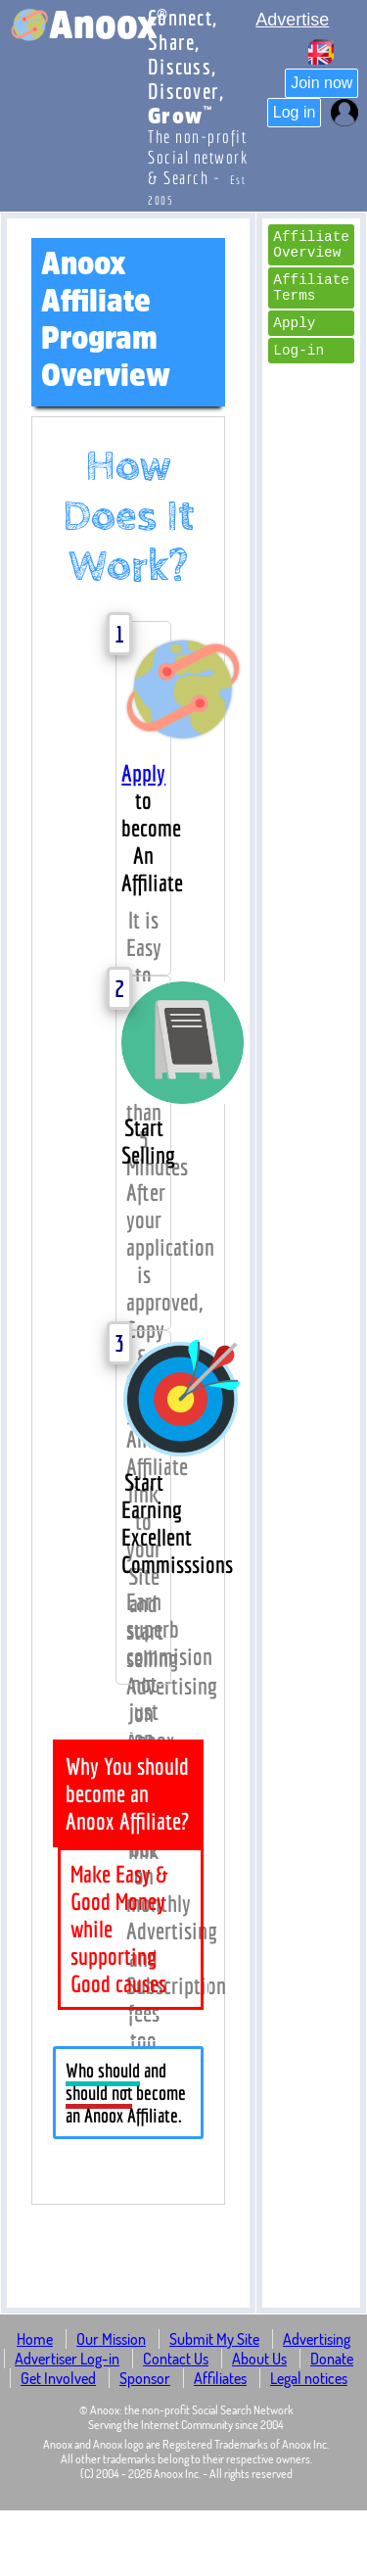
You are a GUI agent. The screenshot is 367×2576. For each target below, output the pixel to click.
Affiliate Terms (311, 288)
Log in (294, 112)
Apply (143, 773)
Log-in (298, 350)
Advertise (292, 19)
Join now (321, 82)
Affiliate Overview (311, 245)
